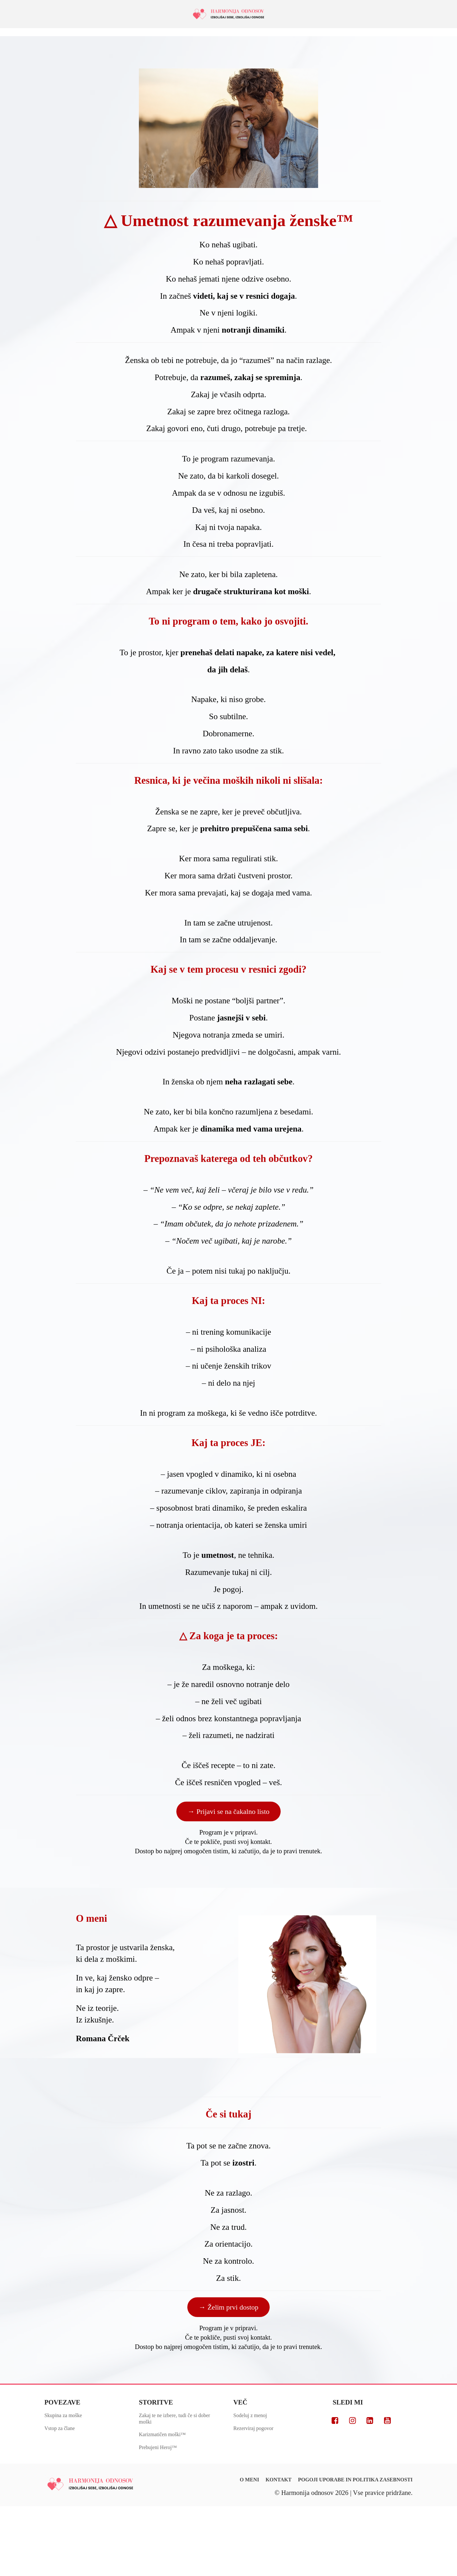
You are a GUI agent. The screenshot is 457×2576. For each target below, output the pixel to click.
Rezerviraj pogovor (254, 2428)
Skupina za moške (63, 2415)
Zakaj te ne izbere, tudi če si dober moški (174, 2419)
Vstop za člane (60, 2428)
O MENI (249, 2479)
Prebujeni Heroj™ (158, 2447)
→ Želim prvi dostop (228, 2307)
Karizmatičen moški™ (162, 2434)
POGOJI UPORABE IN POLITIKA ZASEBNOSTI (355, 2479)
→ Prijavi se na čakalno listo (229, 1811)
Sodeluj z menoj (250, 2415)
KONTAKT (278, 2479)
